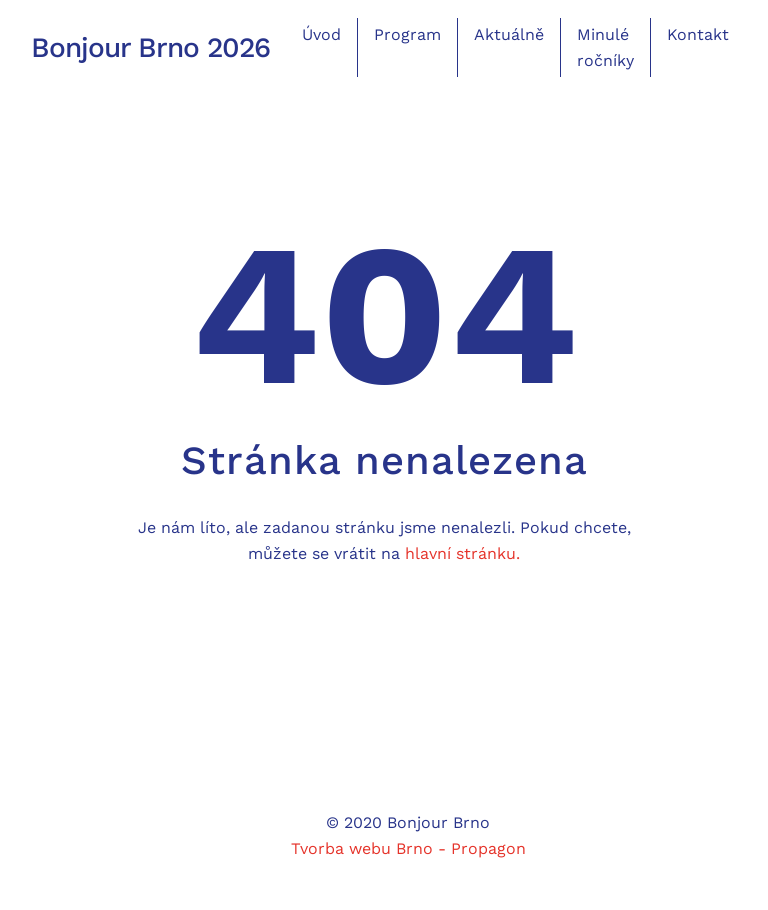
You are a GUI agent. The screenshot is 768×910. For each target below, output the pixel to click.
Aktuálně (509, 34)
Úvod (321, 34)
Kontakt (698, 34)
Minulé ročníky (605, 47)
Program (407, 34)
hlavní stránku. (462, 553)
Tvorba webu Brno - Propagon (408, 848)
